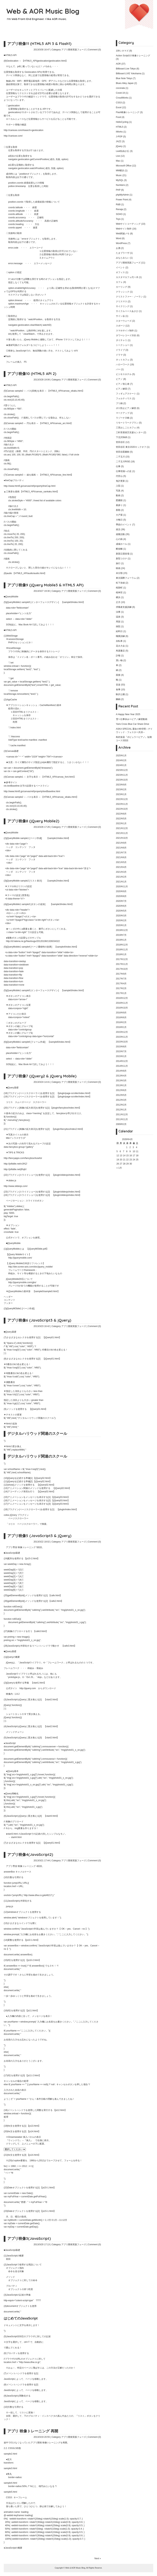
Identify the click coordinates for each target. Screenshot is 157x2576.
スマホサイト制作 (125, 330)
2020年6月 (121, 906)
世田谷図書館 (122, 452)
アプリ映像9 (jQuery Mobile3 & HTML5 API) (45, 585)
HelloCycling (122, 122)
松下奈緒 (120, 583)
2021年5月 (121, 862)
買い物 (119, 660)
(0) (99, 49)
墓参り (119, 505)
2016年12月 (122, 998)
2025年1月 (121, 755)
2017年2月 (121, 988)
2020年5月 (121, 910)
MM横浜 (120, 170)
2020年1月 (121, 925)
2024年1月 (121, 765)
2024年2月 (121, 760)
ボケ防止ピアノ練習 (126, 408)
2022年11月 (122, 804)
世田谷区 (120, 442)
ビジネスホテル (124, 374)
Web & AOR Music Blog (42, 11)
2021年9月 (121, 843)
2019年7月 (121, 935)
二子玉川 (120, 456)
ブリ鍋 (119, 403)
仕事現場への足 (124, 471)
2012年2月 (121, 1104)
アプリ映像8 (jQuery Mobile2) (33, 821)
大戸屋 (119, 515)
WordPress (121, 243)
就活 (118, 529)
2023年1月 (121, 794)
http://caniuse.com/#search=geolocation (23, 130)
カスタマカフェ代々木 (127, 277)
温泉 (118, 616)
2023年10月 (122, 780)
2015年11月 (122, 1037)
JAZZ (118, 141)
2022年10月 (122, 809)
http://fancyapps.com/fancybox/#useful (23, 1158)
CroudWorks (122, 97)
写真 (118, 490)
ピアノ (119, 379)
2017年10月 (122, 969)
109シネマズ (122, 50)
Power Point (122, 199)
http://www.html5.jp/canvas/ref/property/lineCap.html (30, 486)
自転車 (119, 641)
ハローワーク (122, 364)
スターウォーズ (124, 321)
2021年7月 (121, 852)
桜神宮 (119, 592)
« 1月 (119, 1168)
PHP (118, 190)
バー (118, 369)
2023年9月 (121, 784)
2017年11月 (122, 964)
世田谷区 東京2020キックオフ (131, 447)
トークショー (122, 345)
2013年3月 (121, 1080)
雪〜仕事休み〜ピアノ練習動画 (131, 719)
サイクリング (122, 306)
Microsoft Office (123, 165)
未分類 (119, 573)
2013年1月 (121, 1085)
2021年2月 (121, 877)
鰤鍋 (118, 699)
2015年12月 (122, 1032)
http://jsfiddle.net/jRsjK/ (15, 1169)
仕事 (118, 466)
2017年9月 (121, 974)
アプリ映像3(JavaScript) (29, 2238)
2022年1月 (121, 823)
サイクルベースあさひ (127, 311)
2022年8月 (121, 813)
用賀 (118, 621)
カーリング (121, 287)
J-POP (119, 136)
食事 (118, 689)
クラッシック (122, 291)
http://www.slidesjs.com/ (15, 1186)
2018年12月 (122, 944)
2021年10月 (122, 838)
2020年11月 (122, 886)
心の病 (119, 539)
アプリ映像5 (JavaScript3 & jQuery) (39, 1535)
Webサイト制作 (124, 228)
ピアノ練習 (121, 388)
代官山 (119, 476)
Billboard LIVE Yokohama (128, 73)
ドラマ (119, 355)
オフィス (120, 272)
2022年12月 (122, 799)
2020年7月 (121, 901)
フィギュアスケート (126, 393)
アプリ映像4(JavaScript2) (30, 1854)
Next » (97, 2558)
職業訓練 (120, 636)
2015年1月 (121, 1056)
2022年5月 (121, 818)
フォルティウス (124, 398)
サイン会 (120, 316)
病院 (118, 626)
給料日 (119, 631)
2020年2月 (121, 920)
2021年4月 (121, 867)
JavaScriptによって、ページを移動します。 (26, 2379)
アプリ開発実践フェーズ (73, 49)
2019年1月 (121, 940)
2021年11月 (122, 833)
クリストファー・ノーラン (129, 296)
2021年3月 (121, 872)
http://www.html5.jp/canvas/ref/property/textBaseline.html (32, 791)
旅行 (118, 563)
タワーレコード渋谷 (126, 335)
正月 (118, 602)
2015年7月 (121, 1051)
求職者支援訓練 (124, 607)
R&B (118, 204)
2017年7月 (121, 978)
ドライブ (120, 350)
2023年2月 (121, 789)
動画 (118, 495)
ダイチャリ (121, 340)
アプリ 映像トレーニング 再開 (32, 2431)
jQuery (119, 146)
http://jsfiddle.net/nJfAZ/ (15, 1163)
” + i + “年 (52, 2173)
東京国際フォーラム (126, 578)
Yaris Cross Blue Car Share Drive (132, 724)
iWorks (119, 131)
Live (118, 156)
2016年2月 (121, 1022)
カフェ (119, 282)
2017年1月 (121, 993)
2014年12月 (122, 1061)
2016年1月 (121, 1027)
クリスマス (121, 301)
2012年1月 (121, 1109)
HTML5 (119, 127)
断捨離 (119, 549)
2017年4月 (121, 983)
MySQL (119, 180)
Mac (118, 161)
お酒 (118, 248)
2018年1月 (121, 954)
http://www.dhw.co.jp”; (30, 2362)
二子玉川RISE (123, 461)
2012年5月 (121, 1095)
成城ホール (121, 544)
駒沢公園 (120, 694)
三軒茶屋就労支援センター (129, 432)
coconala (120, 88)
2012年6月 (121, 1090)
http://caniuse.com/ (13, 136)
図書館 (119, 500)
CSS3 (119, 102)
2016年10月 (122, 1007)
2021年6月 (121, 857)
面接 (118, 675)
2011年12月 (122, 1114)
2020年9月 (121, 891)
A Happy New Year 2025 (128, 714)
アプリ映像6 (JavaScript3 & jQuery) (39, 1320)
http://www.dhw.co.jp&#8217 (38, 1895)
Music (119, 175)
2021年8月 (121, 847)
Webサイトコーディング (128, 224)
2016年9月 (121, 1012)
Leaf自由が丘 (122, 151)
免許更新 (120, 481)
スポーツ (120, 325)
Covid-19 (120, 93)
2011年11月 (122, 1119)
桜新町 (119, 587)
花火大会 (120, 646)
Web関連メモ (122, 233)
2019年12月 (122, 930)
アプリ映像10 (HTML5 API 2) (31, 373)
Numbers (120, 185)
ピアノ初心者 (122, 384)
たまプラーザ (122, 253)
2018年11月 (122, 949)
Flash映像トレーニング (127, 112)
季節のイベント (124, 524)
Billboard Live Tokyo (126, 68)
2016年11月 (122, 1003)
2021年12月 (122, 828)
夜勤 (118, 510)
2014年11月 (122, 1066)
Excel (118, 107)
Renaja (119, 209)
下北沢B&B (121, 437)
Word (118, 238)
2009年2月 (121, 1124)
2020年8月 (121, 896)
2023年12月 (122, 770)
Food (118, 117)
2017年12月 (122, 959)
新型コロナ (121, 558)
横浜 (118, 597)
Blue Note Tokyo (124, 78)
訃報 (118, 655)
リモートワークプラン (127, 422)
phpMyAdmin (122, 194)
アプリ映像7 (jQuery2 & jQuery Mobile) (41, 1076)
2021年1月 (121, 881)
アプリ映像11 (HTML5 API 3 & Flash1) (39, 43)
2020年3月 (121, 915)
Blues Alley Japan (125, 83)
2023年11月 (122, 775)
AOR (118, 63)
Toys (118, 219)
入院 (118, 485)
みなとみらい (122, 258)
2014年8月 (121, 1071)
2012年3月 (121, 1100)
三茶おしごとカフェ (126, 427)
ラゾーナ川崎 (122, 418)
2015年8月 (121, 1046)
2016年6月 (121, 1017)
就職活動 (120, 534)
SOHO (119, 214)
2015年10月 (122, 1041)
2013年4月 (121, 1075)
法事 (118, 612)
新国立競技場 (122, 553)
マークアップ (122, 413)
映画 (118, 568)
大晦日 (119, 519)
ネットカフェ (122, 359)
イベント (120, 267)
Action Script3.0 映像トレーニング (133, 55)
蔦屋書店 (120, 650)
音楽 (118, 684)
